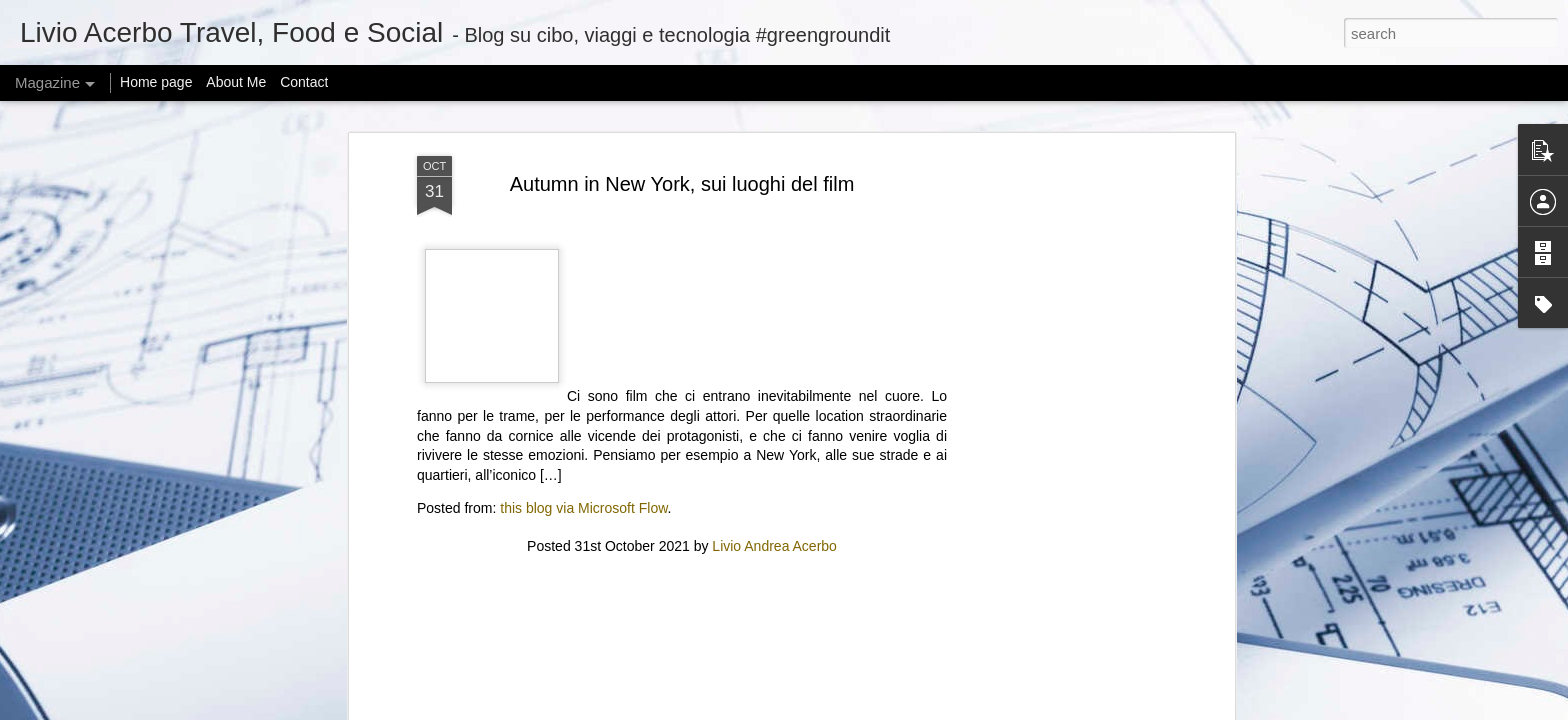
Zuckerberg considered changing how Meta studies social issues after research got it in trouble (677, 500)
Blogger (925, 709)
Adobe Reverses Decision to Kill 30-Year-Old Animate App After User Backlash (436, 491)
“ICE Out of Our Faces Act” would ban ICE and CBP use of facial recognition (1146, 491)
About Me (236, 82)
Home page (156, 82)
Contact (304, 82)
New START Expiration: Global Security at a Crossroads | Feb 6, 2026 (901, 500)
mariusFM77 (809, 709)
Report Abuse (984, 709)
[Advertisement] (682, 112)
